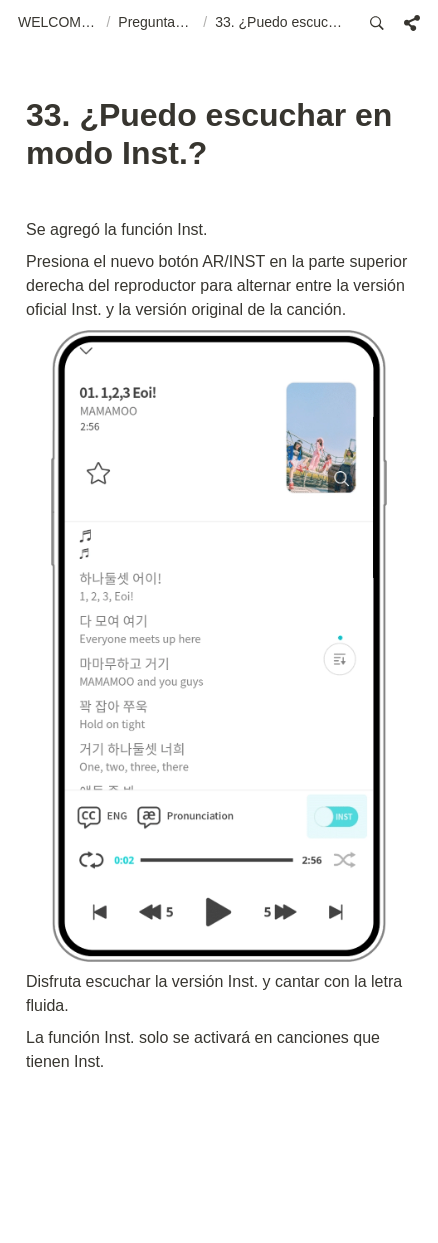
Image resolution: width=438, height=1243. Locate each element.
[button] (58, 23)
